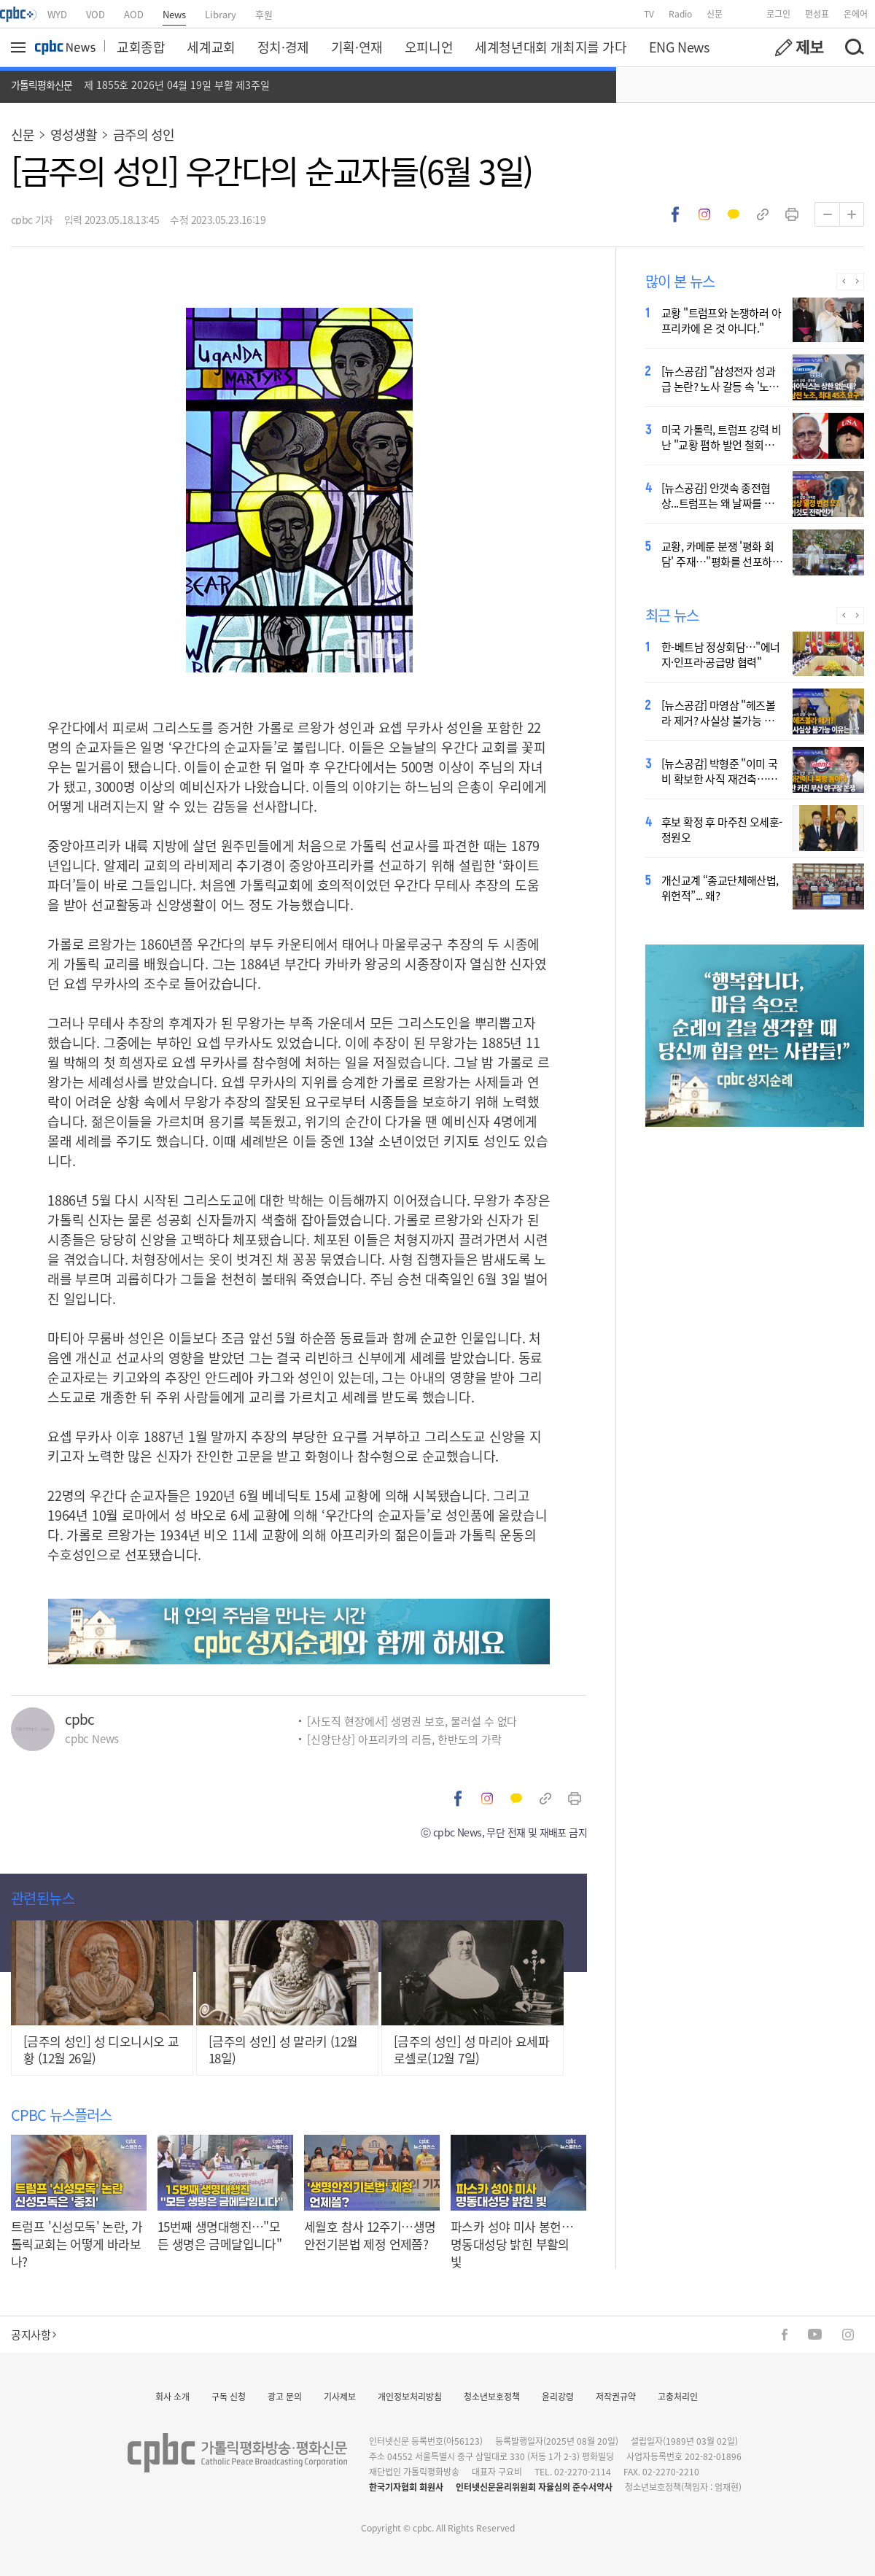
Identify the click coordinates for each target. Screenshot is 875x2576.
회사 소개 (172, 2396)
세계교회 (211, 46)
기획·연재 (357, 46)
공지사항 (33, 2334)
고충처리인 (678, 2396)
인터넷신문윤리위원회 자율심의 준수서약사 (534, 2486)
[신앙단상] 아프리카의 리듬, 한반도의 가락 (404, 1739)
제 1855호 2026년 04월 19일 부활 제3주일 (177, 84)
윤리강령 (558, 2396)
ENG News (679, 46)
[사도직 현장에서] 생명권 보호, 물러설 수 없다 (412, 1721)
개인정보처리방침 (410, 2396)
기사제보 (340, 2396)
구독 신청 (228, 2396)
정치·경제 (283, 46)
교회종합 (141, 46)
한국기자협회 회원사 (406, 2486)
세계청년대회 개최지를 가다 (550, 46)
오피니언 (429, 46)
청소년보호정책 (492, 2396)
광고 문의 (285, 2396)
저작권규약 (616, 2396)
